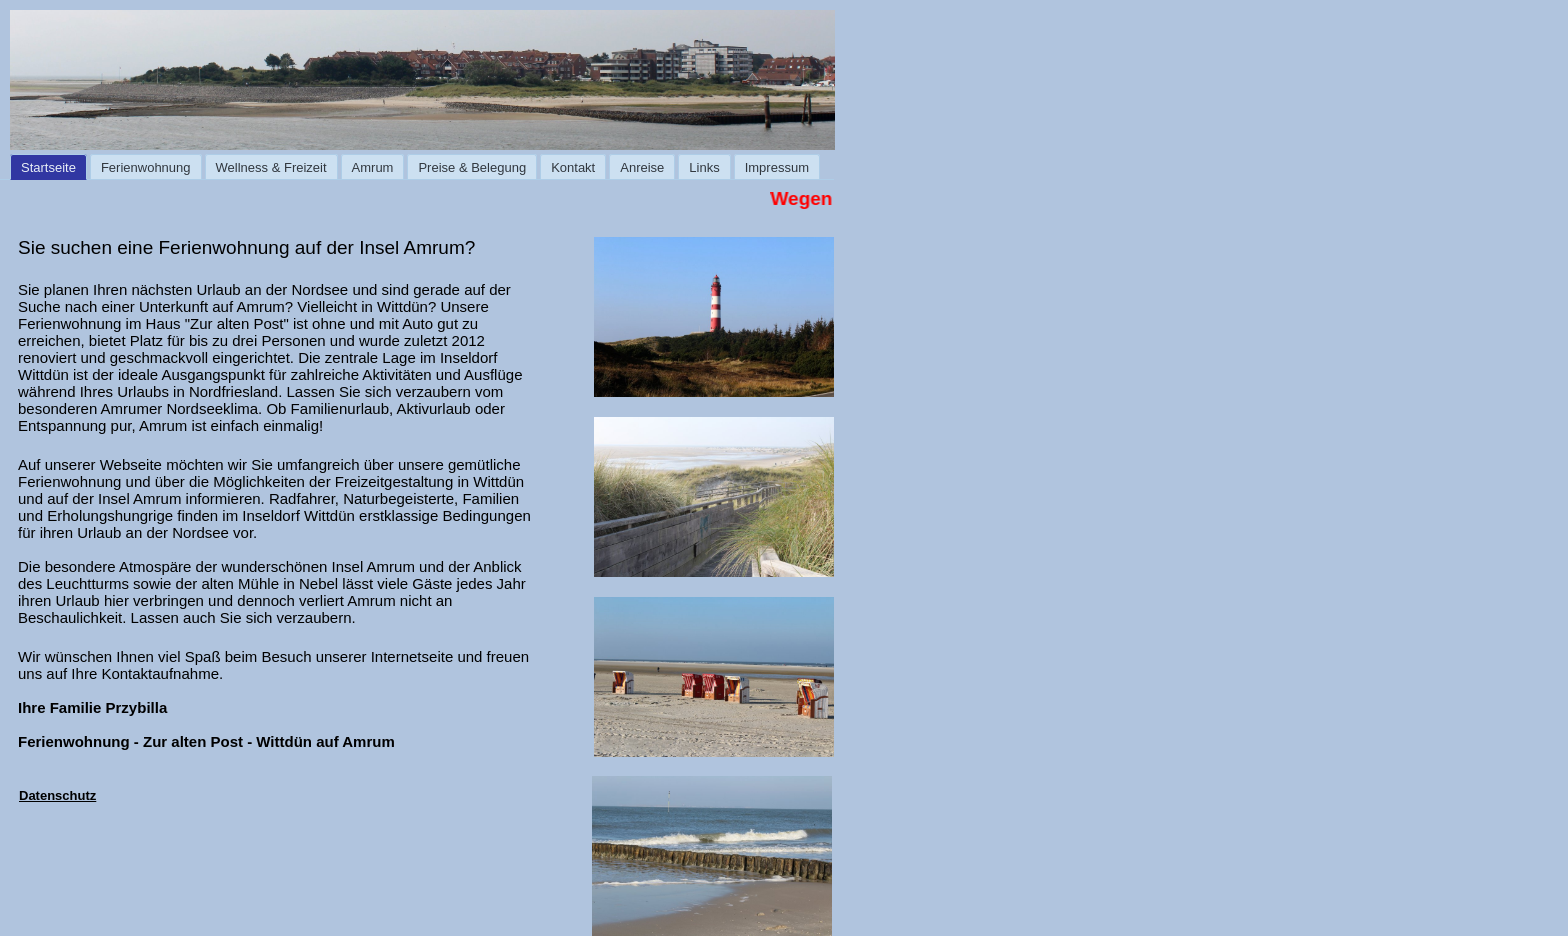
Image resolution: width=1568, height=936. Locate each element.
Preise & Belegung (472, 167)
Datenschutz (57, 795)
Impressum (777, 167)
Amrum (373, 167)
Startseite (48, 167)
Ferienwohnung (146, 167)
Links (704, 167)
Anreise (642, 167)
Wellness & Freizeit (271, 167)
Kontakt (573, 167)
